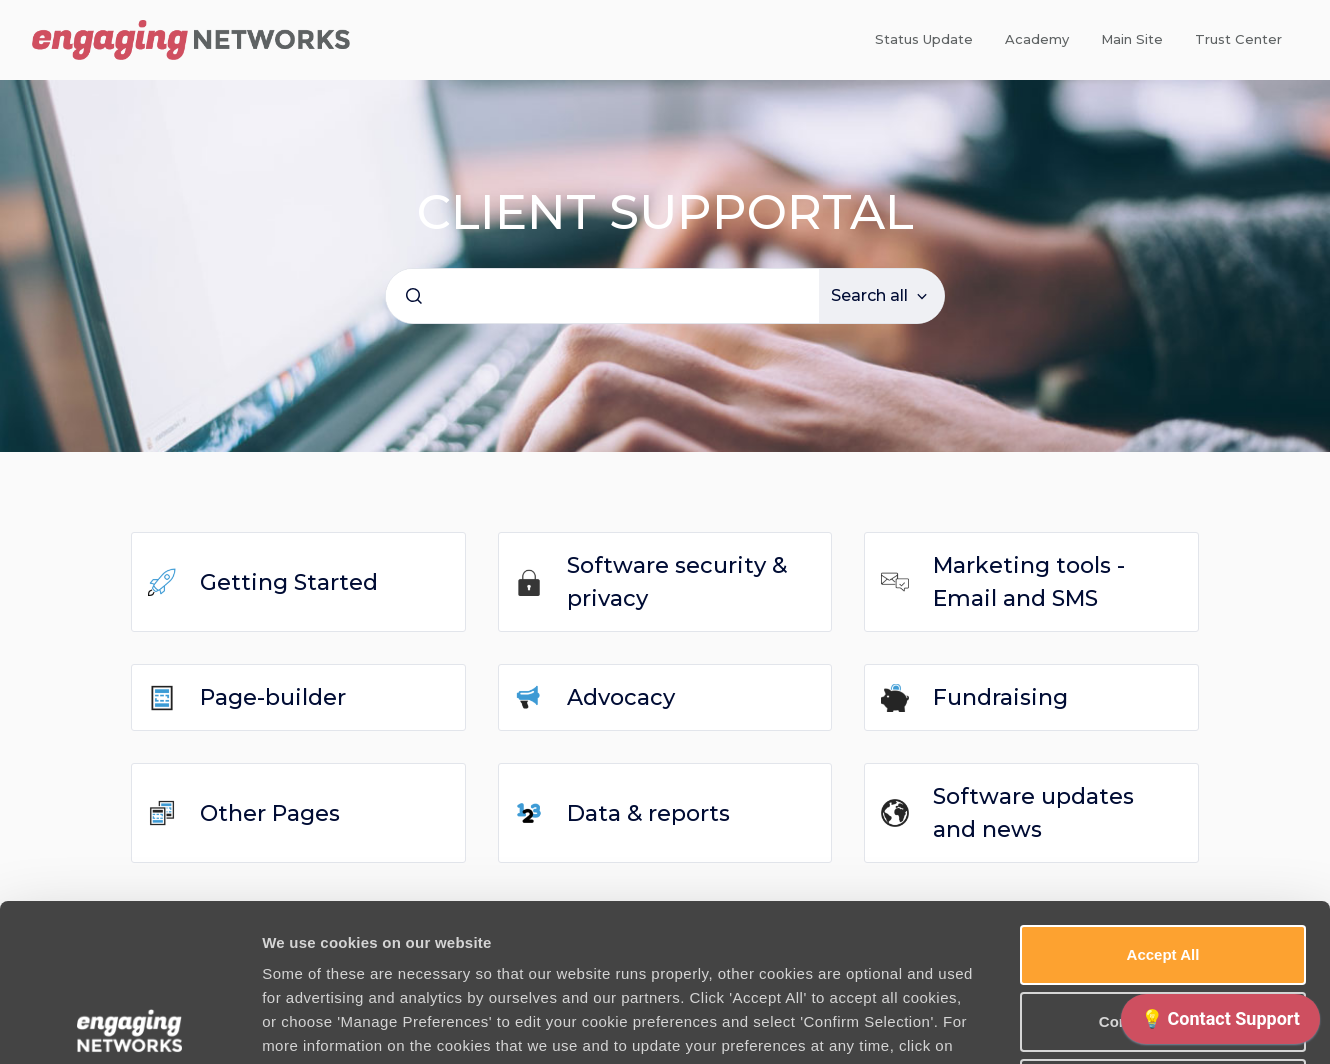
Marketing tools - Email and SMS (1029, 582)
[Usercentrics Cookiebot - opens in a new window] (129, 1025)
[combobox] (602, 296)
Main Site (1132, 39)
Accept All (1163, 797)
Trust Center (1238, 39)
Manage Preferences (1077, 1024)
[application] (1220, 1024)
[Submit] (414, 296)
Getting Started (289, 582)
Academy (1037, 39)
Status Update (924, 39)
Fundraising (1000, 697)
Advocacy (621, 697)
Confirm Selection (1163, 864)
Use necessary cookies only (1163, 931)
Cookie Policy (341, 912)
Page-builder (273, 697)
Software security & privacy (677, 582)
